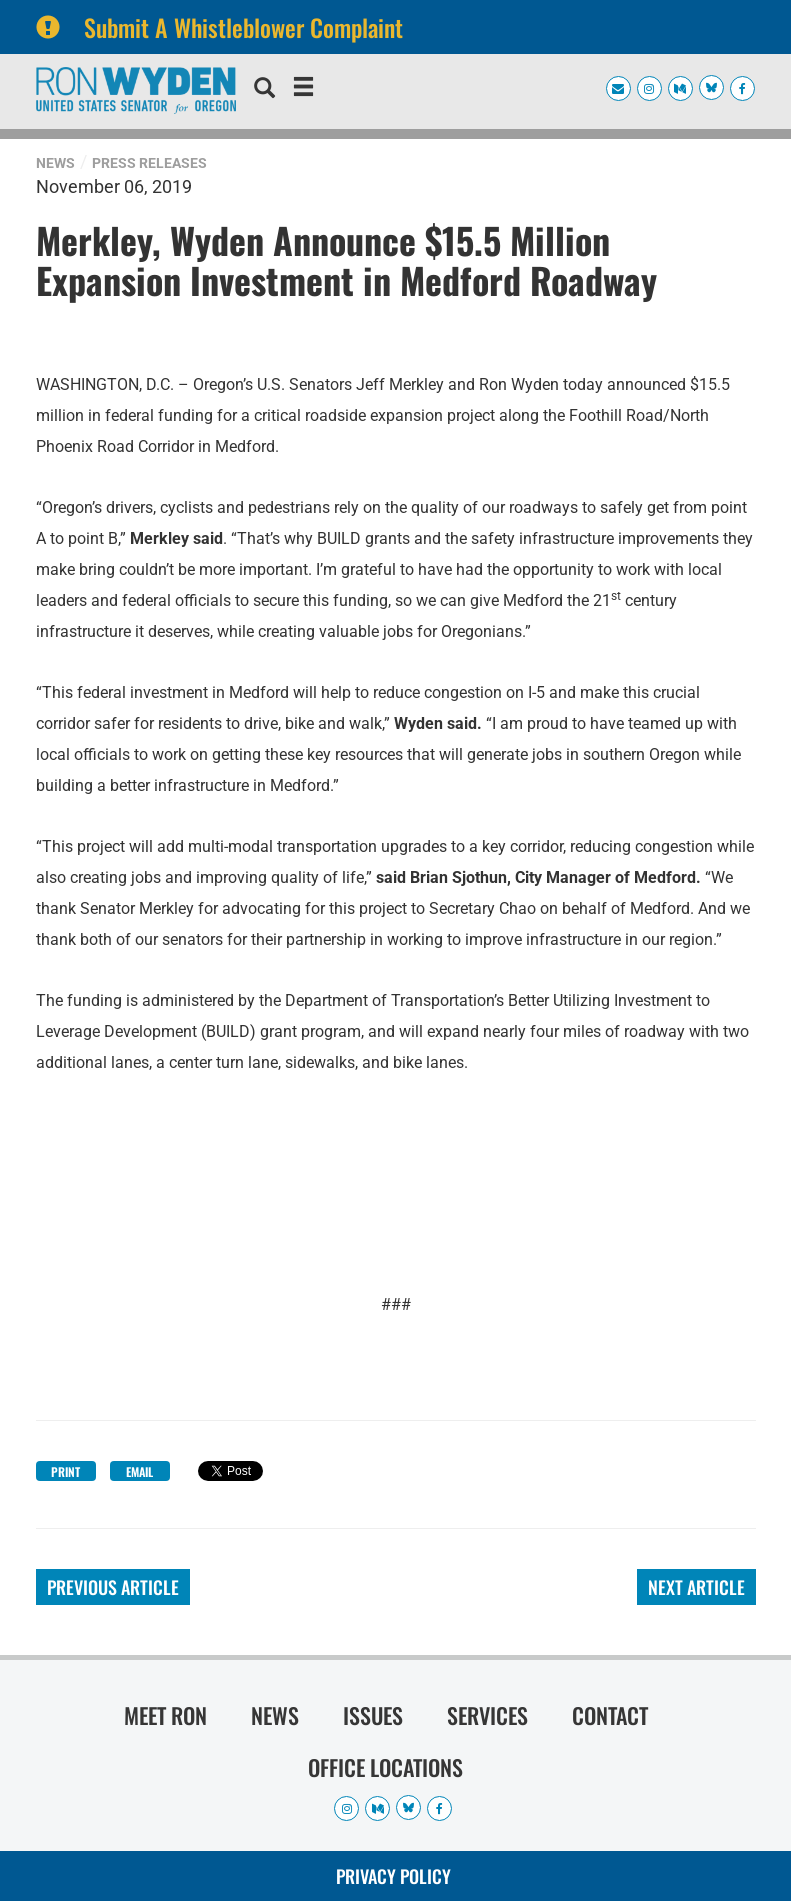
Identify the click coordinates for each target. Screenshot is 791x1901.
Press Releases (149, 163)
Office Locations (385, 1767)
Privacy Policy (393, 1876)
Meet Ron (165, 1715)
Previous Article (113, 1587)
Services (487, 1715)
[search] (264, 90)
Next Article (696, 1587)
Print (65, 1471)
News (55, 163)
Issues (373, 1715)
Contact (610, 1715)
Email (139, 1471)
